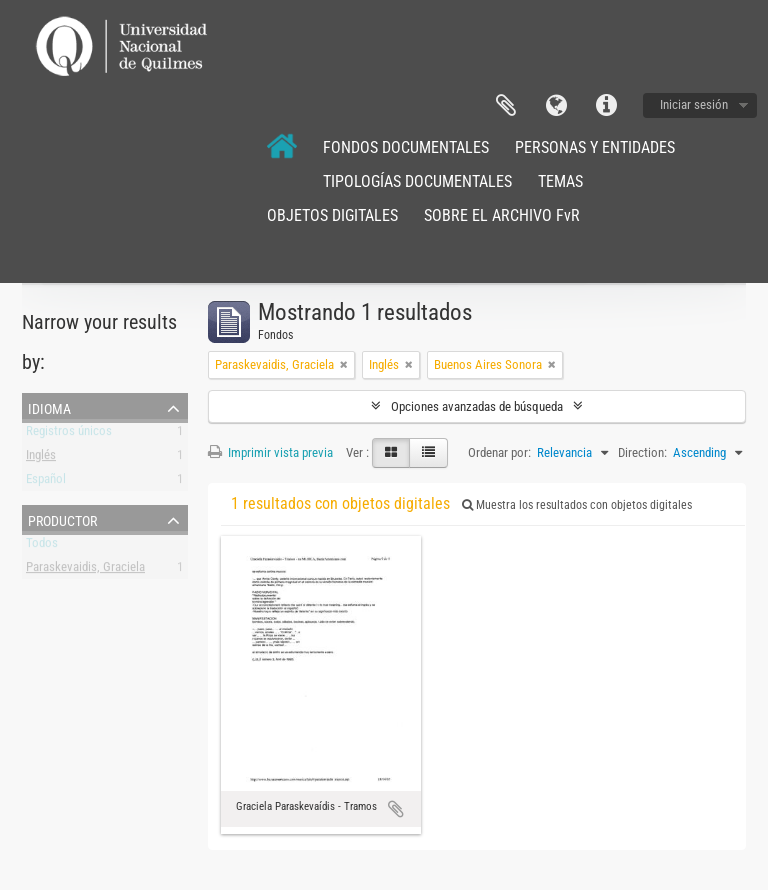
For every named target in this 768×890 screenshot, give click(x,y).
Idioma (556, 106)
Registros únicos (69, 434)
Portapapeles (506, 106)
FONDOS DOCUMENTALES (406, 147)
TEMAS (560, 181)
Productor (62, 519)
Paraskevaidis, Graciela (85, 570)
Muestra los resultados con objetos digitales (577, 505)
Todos (42, 546)
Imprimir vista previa (270, 452)
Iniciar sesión (694, 104)
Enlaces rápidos (606, 106)
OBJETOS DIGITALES (332, 215)
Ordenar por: (499, 452)
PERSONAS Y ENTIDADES (595, 147)
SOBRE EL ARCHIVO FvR (502, 215)
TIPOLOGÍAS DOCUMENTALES (417, 181)
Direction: (642, 452)
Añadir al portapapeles (396, 809)
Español (46, 482)
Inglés (41, 458)
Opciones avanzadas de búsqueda (477, 406)
